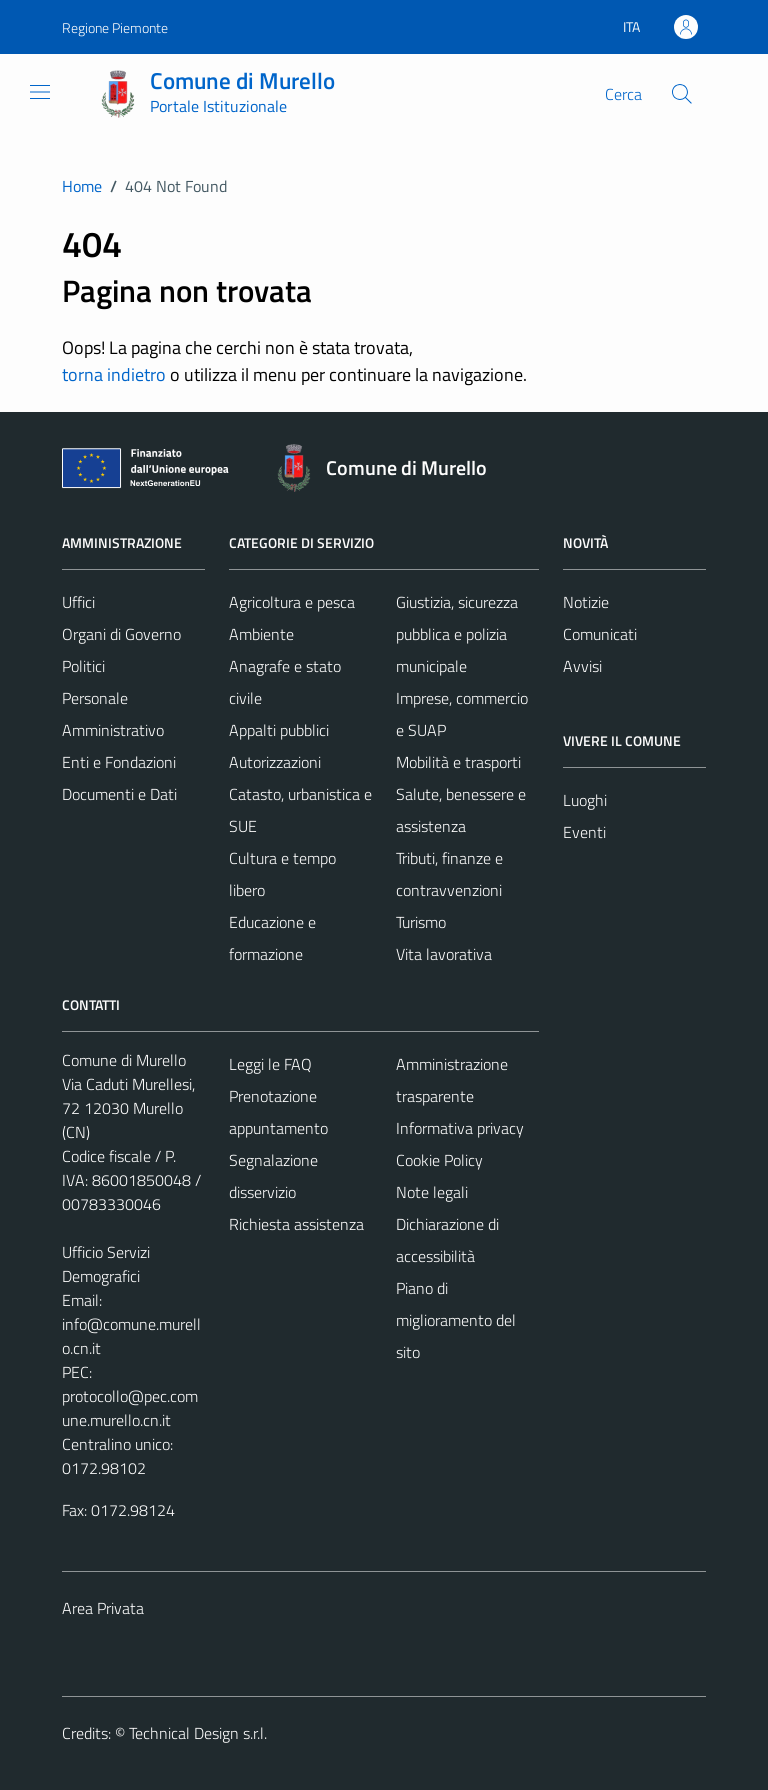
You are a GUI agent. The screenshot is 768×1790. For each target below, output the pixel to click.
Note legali (432, 1192)
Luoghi (585, 800)
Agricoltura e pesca (292, 602)
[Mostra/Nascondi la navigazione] (40, 92)
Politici (83, 666)
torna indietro (114, 374)
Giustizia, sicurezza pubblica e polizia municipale (457, 634)
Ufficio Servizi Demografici (106, 1264)
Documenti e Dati (119, 794)
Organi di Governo (121, 634)
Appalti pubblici (279, 730)
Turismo (421, 922)
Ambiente (261, 634)
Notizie (586, 602)
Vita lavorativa (444, 954)
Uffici (78, 602)
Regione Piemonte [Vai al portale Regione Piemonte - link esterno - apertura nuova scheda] (115, 27)
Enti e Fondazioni (119, 762)
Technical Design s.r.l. (198, 1733)
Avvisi (582, 666)
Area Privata (103, 1608)
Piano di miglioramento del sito (456, 1320)
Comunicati (600, 634)
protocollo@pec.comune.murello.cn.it (130, 1408)
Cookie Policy (439, 1160)
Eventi (584, 832)
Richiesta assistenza (296, 1224)
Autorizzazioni (275, 762)
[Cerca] (682, 94)
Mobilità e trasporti (458, 762)
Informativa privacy (460, 1128)
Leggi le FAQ (270, 1064)
